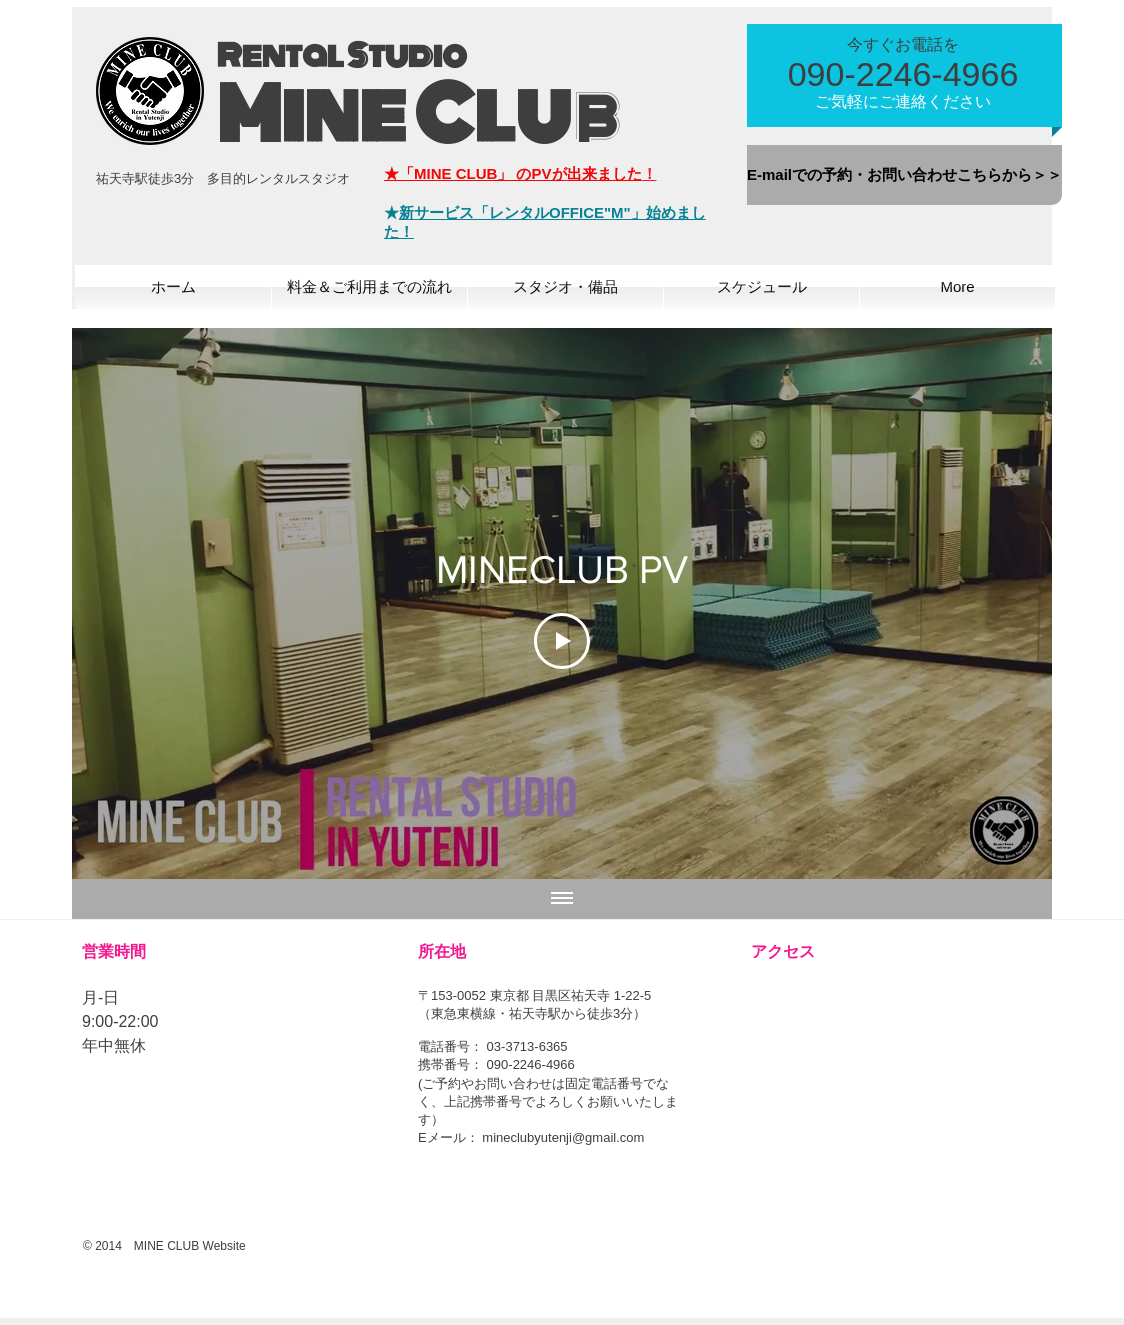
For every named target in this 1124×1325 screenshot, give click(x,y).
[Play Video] (562, 641)
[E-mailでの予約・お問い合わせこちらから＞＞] (904, 175)
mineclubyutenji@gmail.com (563, 1137)
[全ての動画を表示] (562, 899)
